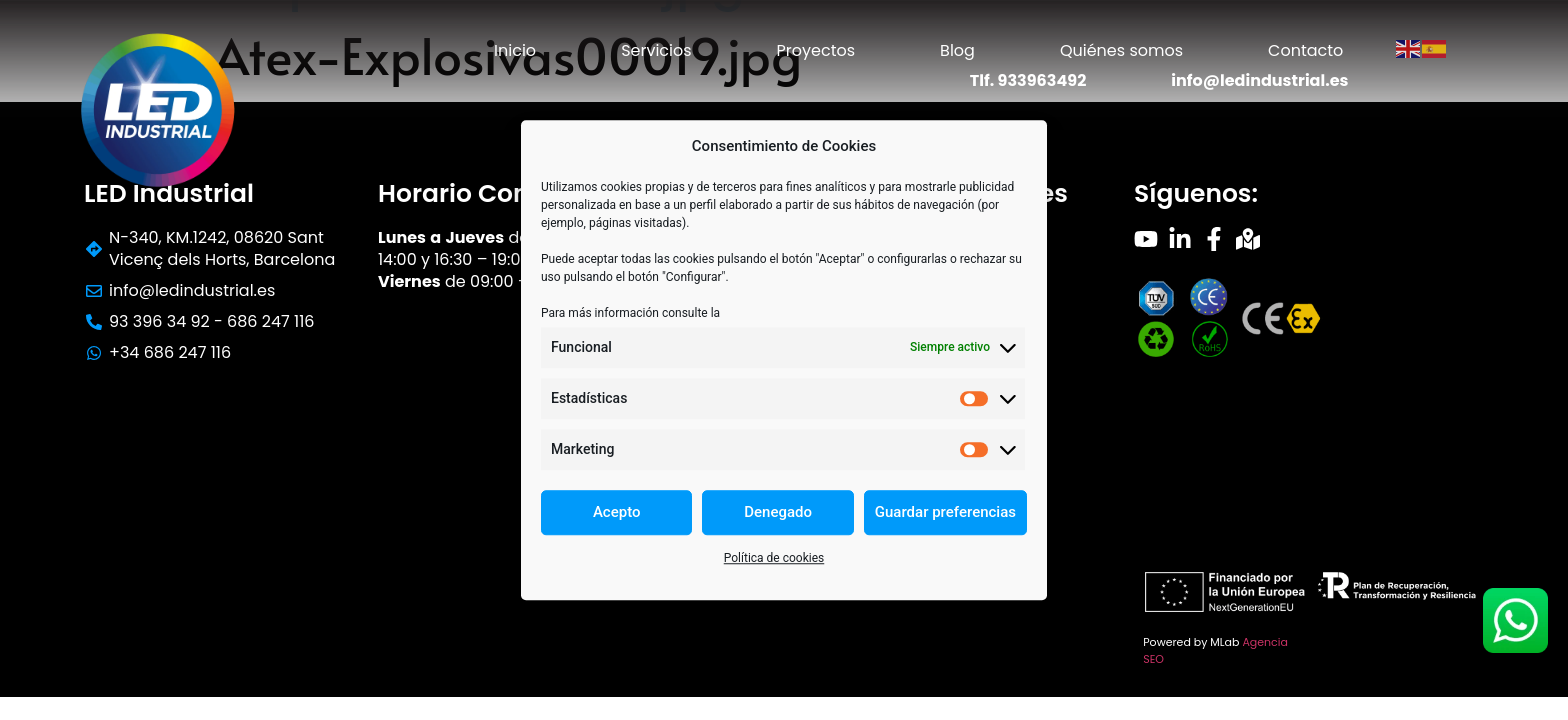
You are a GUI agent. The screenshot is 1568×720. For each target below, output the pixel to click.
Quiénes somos (1121, 50)
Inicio (515, 50)
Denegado (778, 512)
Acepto (617, 512)
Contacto (1305, 50)
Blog (957, 50)
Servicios (656, 50)
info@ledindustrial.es (1259, 80)
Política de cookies (774, 558)
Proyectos (816, 50)
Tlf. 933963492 (1028, 80)
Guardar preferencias (945, 512)
